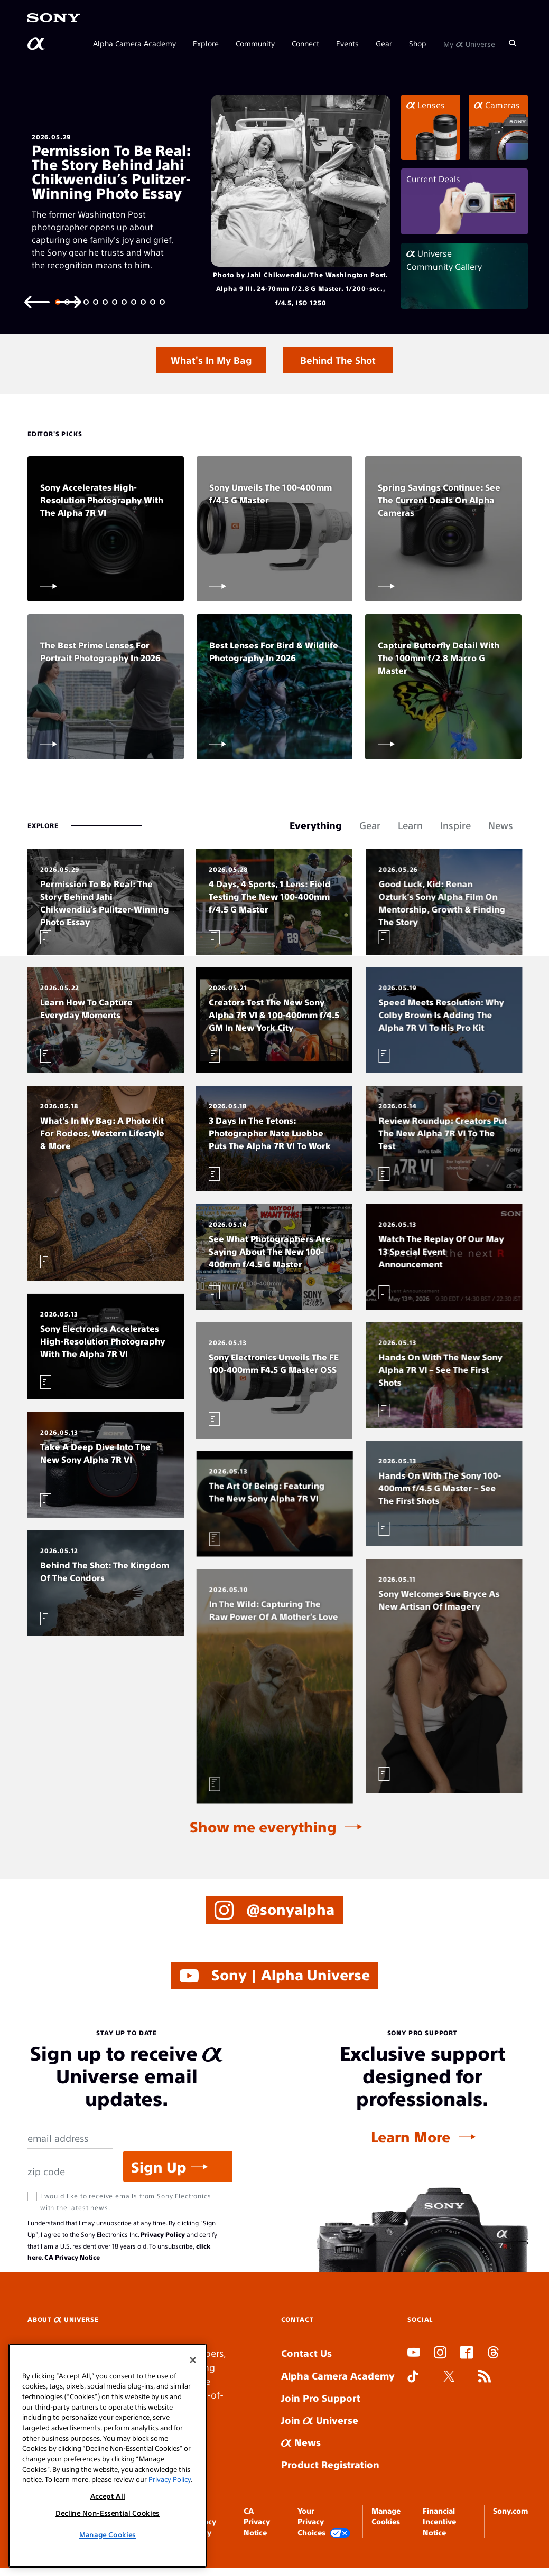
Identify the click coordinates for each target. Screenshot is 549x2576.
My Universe (469, 43)
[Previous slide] (37, 301)
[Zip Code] (70, 2171)
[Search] (513, 43)
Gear (384, 43)
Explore (206, 43)
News (301, 2442)
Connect (305, 43)
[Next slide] (69, 301)
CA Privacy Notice (72, 2257)
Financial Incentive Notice (439, 2521)
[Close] (192, 2360)
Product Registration (330, 2464)
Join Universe (319, 2420)
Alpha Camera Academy (134, 43)
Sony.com (510, 2510)
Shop (417, 43)
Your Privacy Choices (323, 2522)
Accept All (107, 2496)
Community (255, 43)
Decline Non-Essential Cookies (107, 2512)
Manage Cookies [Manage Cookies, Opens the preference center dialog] (107, 2534)
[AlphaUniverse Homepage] (36, 43)
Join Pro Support (320, 2398)
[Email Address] (70, 2138)
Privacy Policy (163, 2234)
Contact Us (306, 2353)
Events (347, 43)
